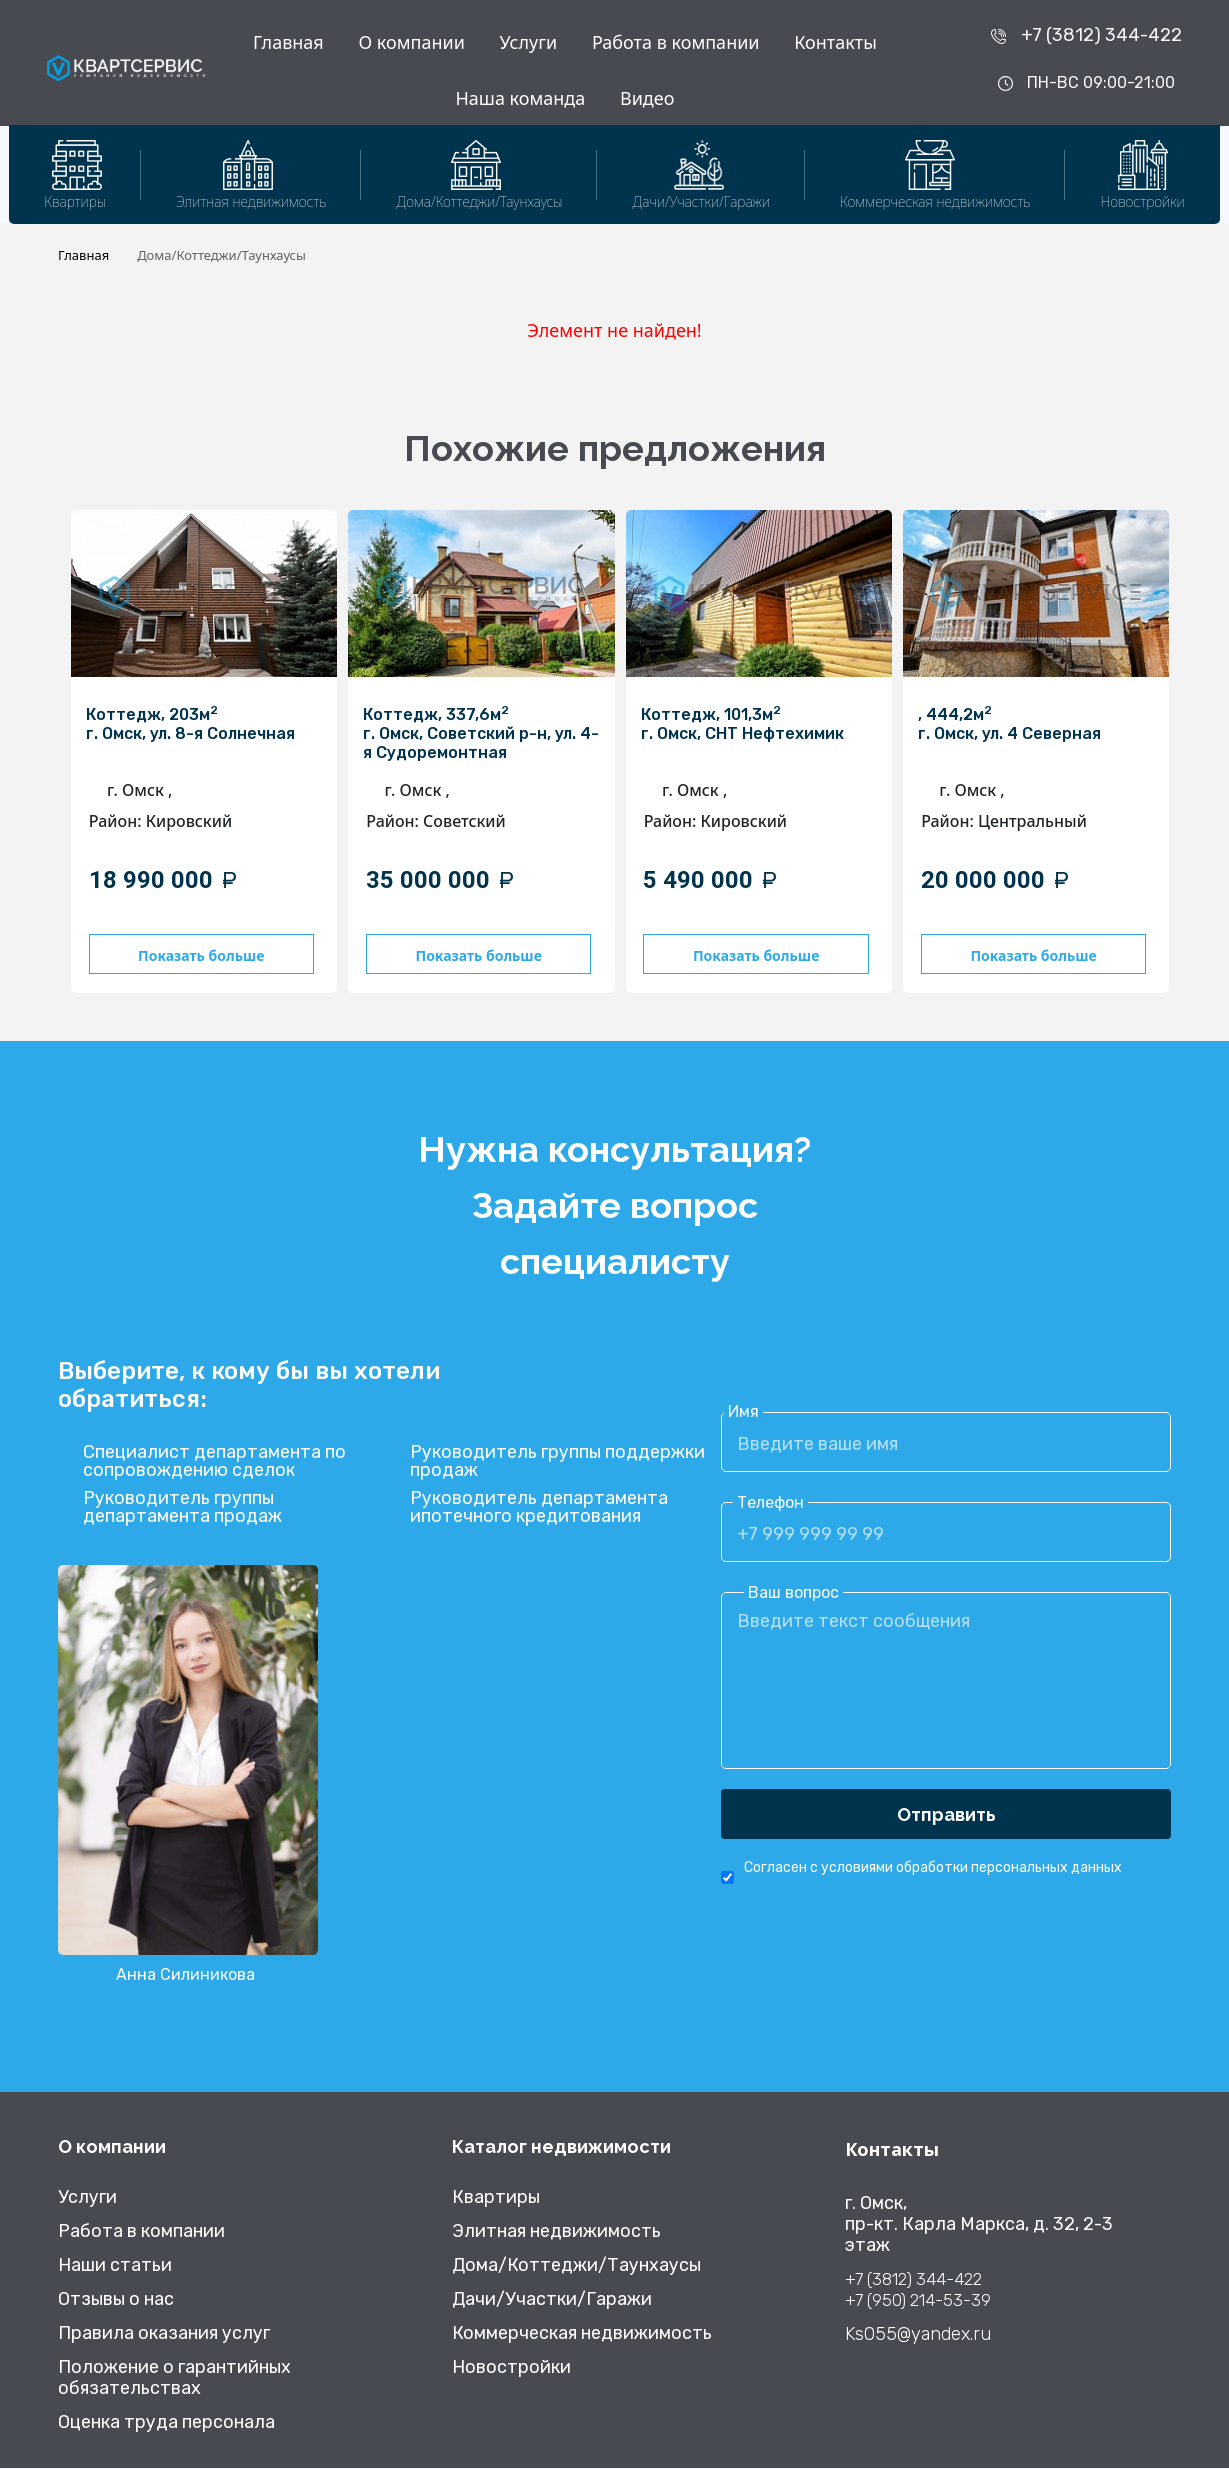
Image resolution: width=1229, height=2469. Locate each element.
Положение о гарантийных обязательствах (174, 2379)
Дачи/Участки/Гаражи (552, 2300)
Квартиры (496, 2198)
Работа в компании (676, 42)
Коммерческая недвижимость (582, 2334)
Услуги (529, 42)
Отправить (946, 1815)
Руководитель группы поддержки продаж (557, 1463)
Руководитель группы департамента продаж (182, 1509)
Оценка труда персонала (166, 2423)
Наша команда (520, 98)
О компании (411, 42)
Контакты (835, 42)
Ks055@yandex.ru (918, 2335)
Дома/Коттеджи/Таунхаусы (576, 2266)
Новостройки (511, 2368)
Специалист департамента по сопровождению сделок (214, 1463)
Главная (288, 42)
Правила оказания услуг (164, 2334)
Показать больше (199, 955)
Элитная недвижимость (556, 2232)
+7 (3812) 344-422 (1101, 35)
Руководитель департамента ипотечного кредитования (539, 1509)
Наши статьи (115, 2266)
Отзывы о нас (116, 2300)
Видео (647, 98)
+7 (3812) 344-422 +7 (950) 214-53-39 (918, 2290)
